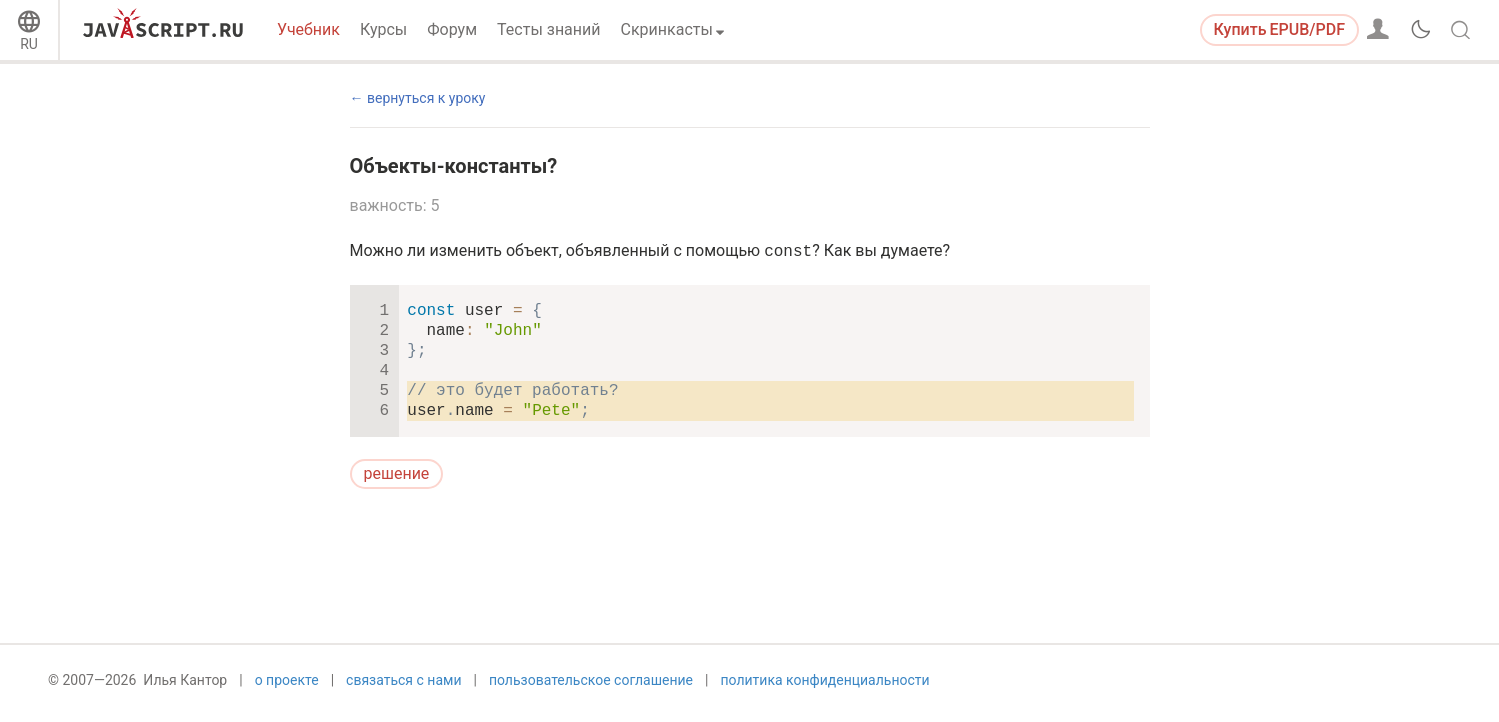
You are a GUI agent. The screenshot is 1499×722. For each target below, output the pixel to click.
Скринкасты (667, 29)
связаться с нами (403, 689)
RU (29, 44)
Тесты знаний (548, 29)
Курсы (383, 29)
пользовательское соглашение (591, 689)
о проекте (287, 689)
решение (397, 473)
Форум (452, 29)
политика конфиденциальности (824, 689)
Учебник (308, 29)
